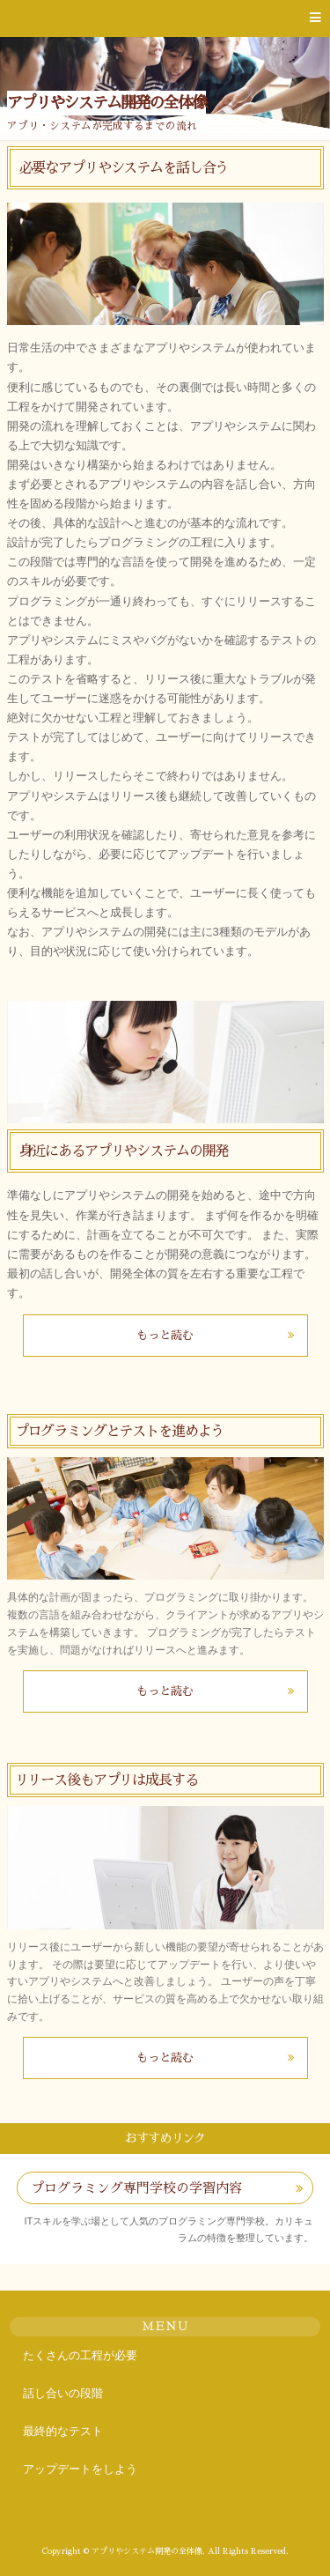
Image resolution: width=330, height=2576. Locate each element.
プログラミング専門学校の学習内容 (136, 2188)
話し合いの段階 (63, 2393)
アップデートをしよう (80, 2469)
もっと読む (165, 1335)
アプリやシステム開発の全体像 (107, 103)
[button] (165, 18)
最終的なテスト (63, 2431)
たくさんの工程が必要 (80, 2355)
